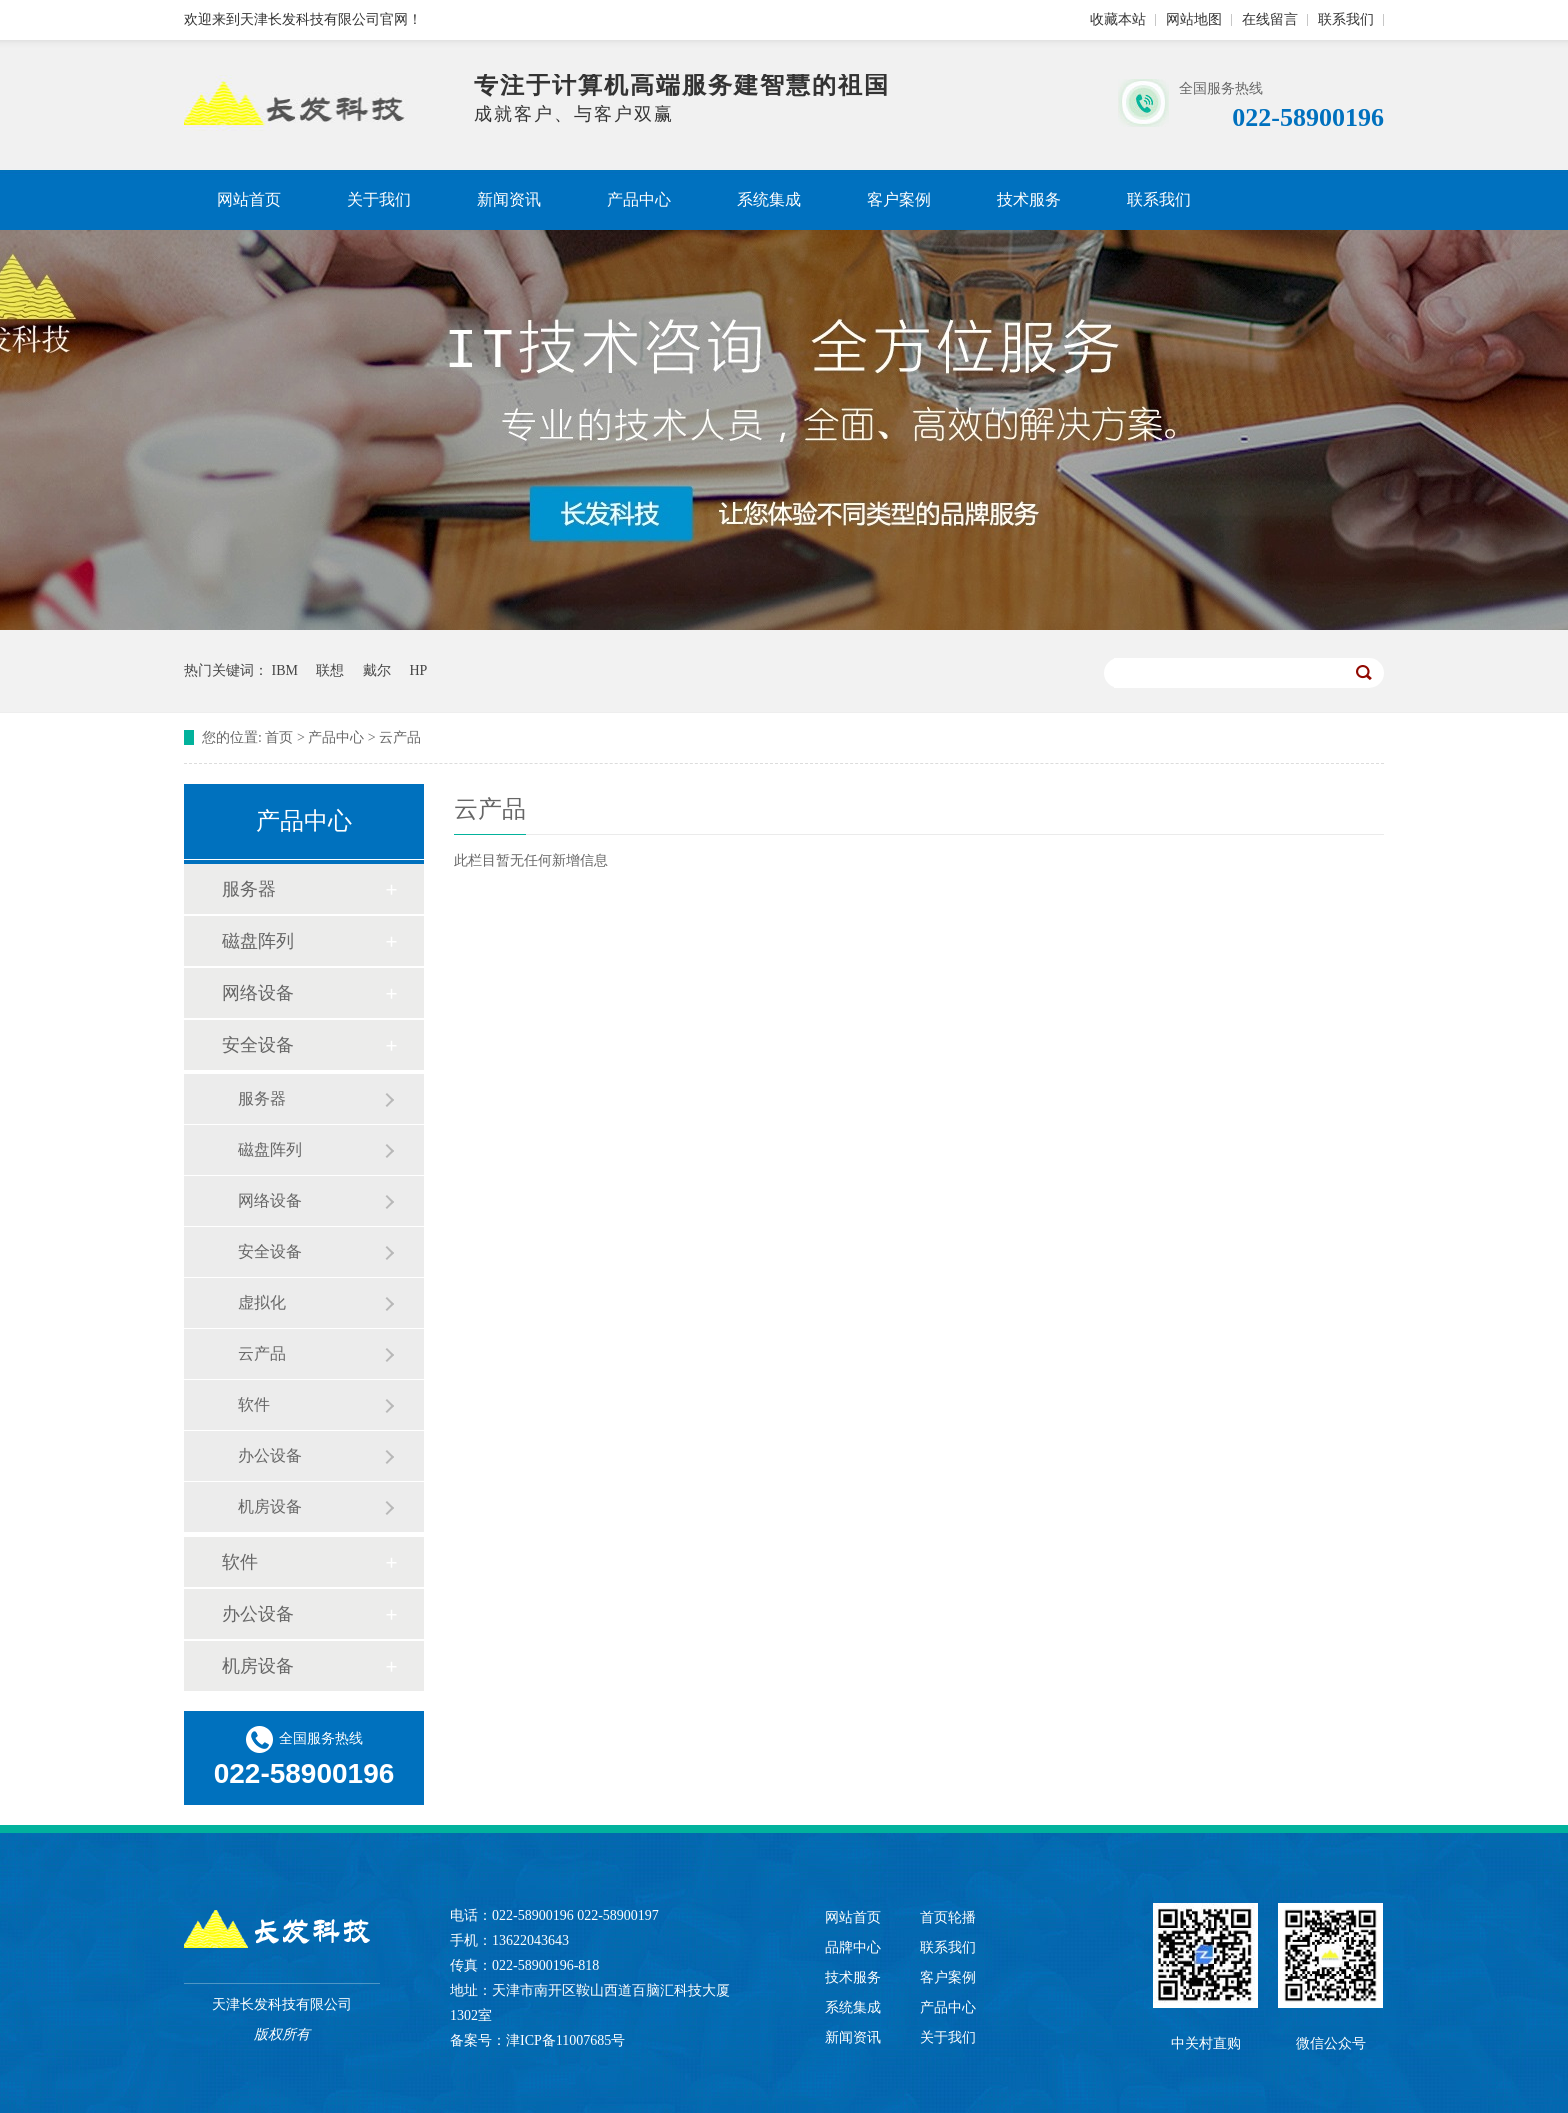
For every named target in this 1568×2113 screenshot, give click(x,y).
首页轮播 (948, 1917)
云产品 (400, 737)
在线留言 (1270, 19)
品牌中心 (853, 1947)
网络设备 (258, 993)
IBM (285, 670)
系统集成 (769, 199)
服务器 (249, 889)
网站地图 (1194, 19)
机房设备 (270, 1506)
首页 (279, 737)
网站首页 (249, 199)
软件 (254, 1404)
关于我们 (379, 199)
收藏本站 (1118, 19)
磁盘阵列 (258, 941)
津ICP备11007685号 (565, 2040)
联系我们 (1346, 19)
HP (418, 670)
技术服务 (1029, 199)
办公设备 (270, 1455)
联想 (330, 670)
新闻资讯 (509, 199)
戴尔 (377, 670)
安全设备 (258, 1045)
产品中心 (639, 199)
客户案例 (899, 199)
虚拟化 (262, 1302)
